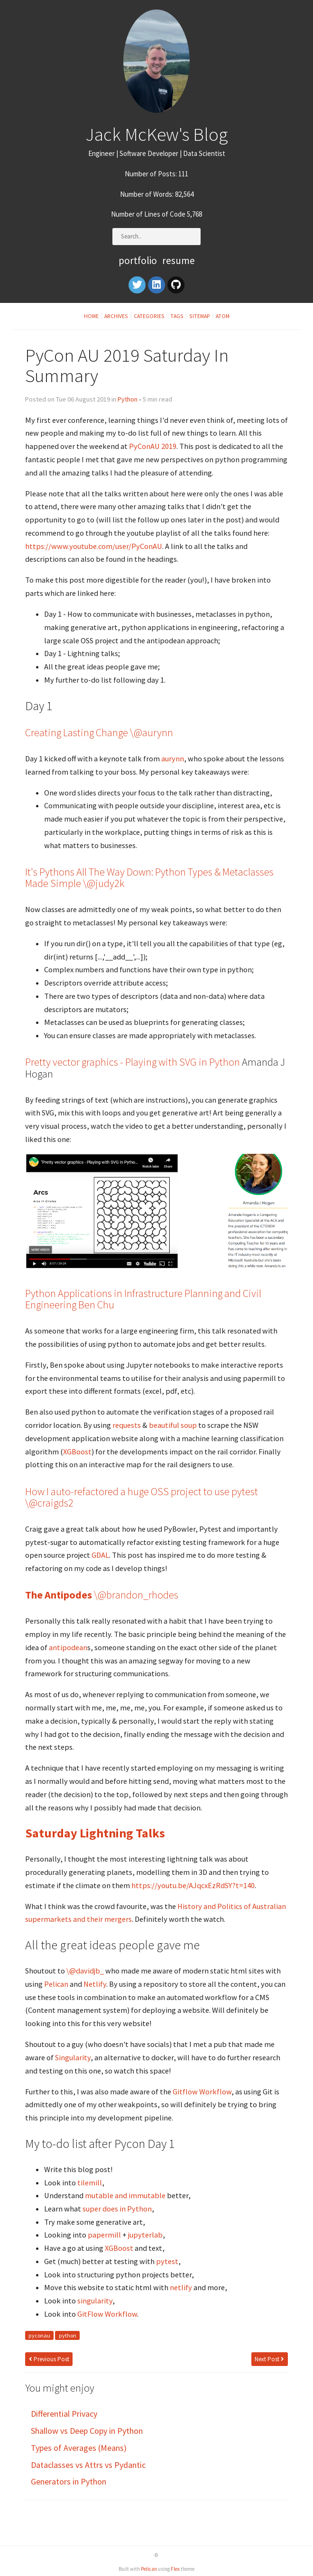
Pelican (56, 1984)
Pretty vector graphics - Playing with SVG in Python (132, 1062)
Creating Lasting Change (76, 732)
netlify (181, 2287)
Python (128, 399)
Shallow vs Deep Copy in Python (87, 2430)
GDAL (100, 1555)
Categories (149, 316)
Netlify (94, 1984)
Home (91, 316)
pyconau (39, 2335)
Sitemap (199, 316)
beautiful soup (173, 1425)
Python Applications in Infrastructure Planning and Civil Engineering (143, 1299)
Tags (177, 316)
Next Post (269, 2359)
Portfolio (138, 260)
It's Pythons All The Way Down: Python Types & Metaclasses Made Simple (149, 877)
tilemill (89, 2182)
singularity (94, 2300)
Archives (116, 316)
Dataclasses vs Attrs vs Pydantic (88, 2464)
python (67, 2335)
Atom (223, 316)
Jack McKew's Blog (156, 134)
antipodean (68, 1647)
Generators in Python (68, 2481)
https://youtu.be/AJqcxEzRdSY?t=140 (193, 1885)
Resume (178, 260)
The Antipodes (58, 1594)
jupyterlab (145, 2234)
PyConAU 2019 (152, 446)
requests (126, 1425)
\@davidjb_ (85, 1970)
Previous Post (49, 2359)
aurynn (172, 758)
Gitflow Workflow (202, 2091)
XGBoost (77, 1451)
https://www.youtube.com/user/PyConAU (93, 546)
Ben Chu (96, 1304)
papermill (104, 2234)
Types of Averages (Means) (79, 2447)
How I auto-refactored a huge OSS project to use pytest (141, 1491)
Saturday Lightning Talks (95, 1833)
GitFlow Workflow (107, 2314)
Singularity (73, 2057)
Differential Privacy (64, 2413)
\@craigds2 (49, 1502)
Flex (175, 2569)
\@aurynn (151, 732)
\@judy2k (103, 883)
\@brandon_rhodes (136, 1594)
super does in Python (117, 2208)
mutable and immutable (125, 2195)
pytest (167, 2261)
